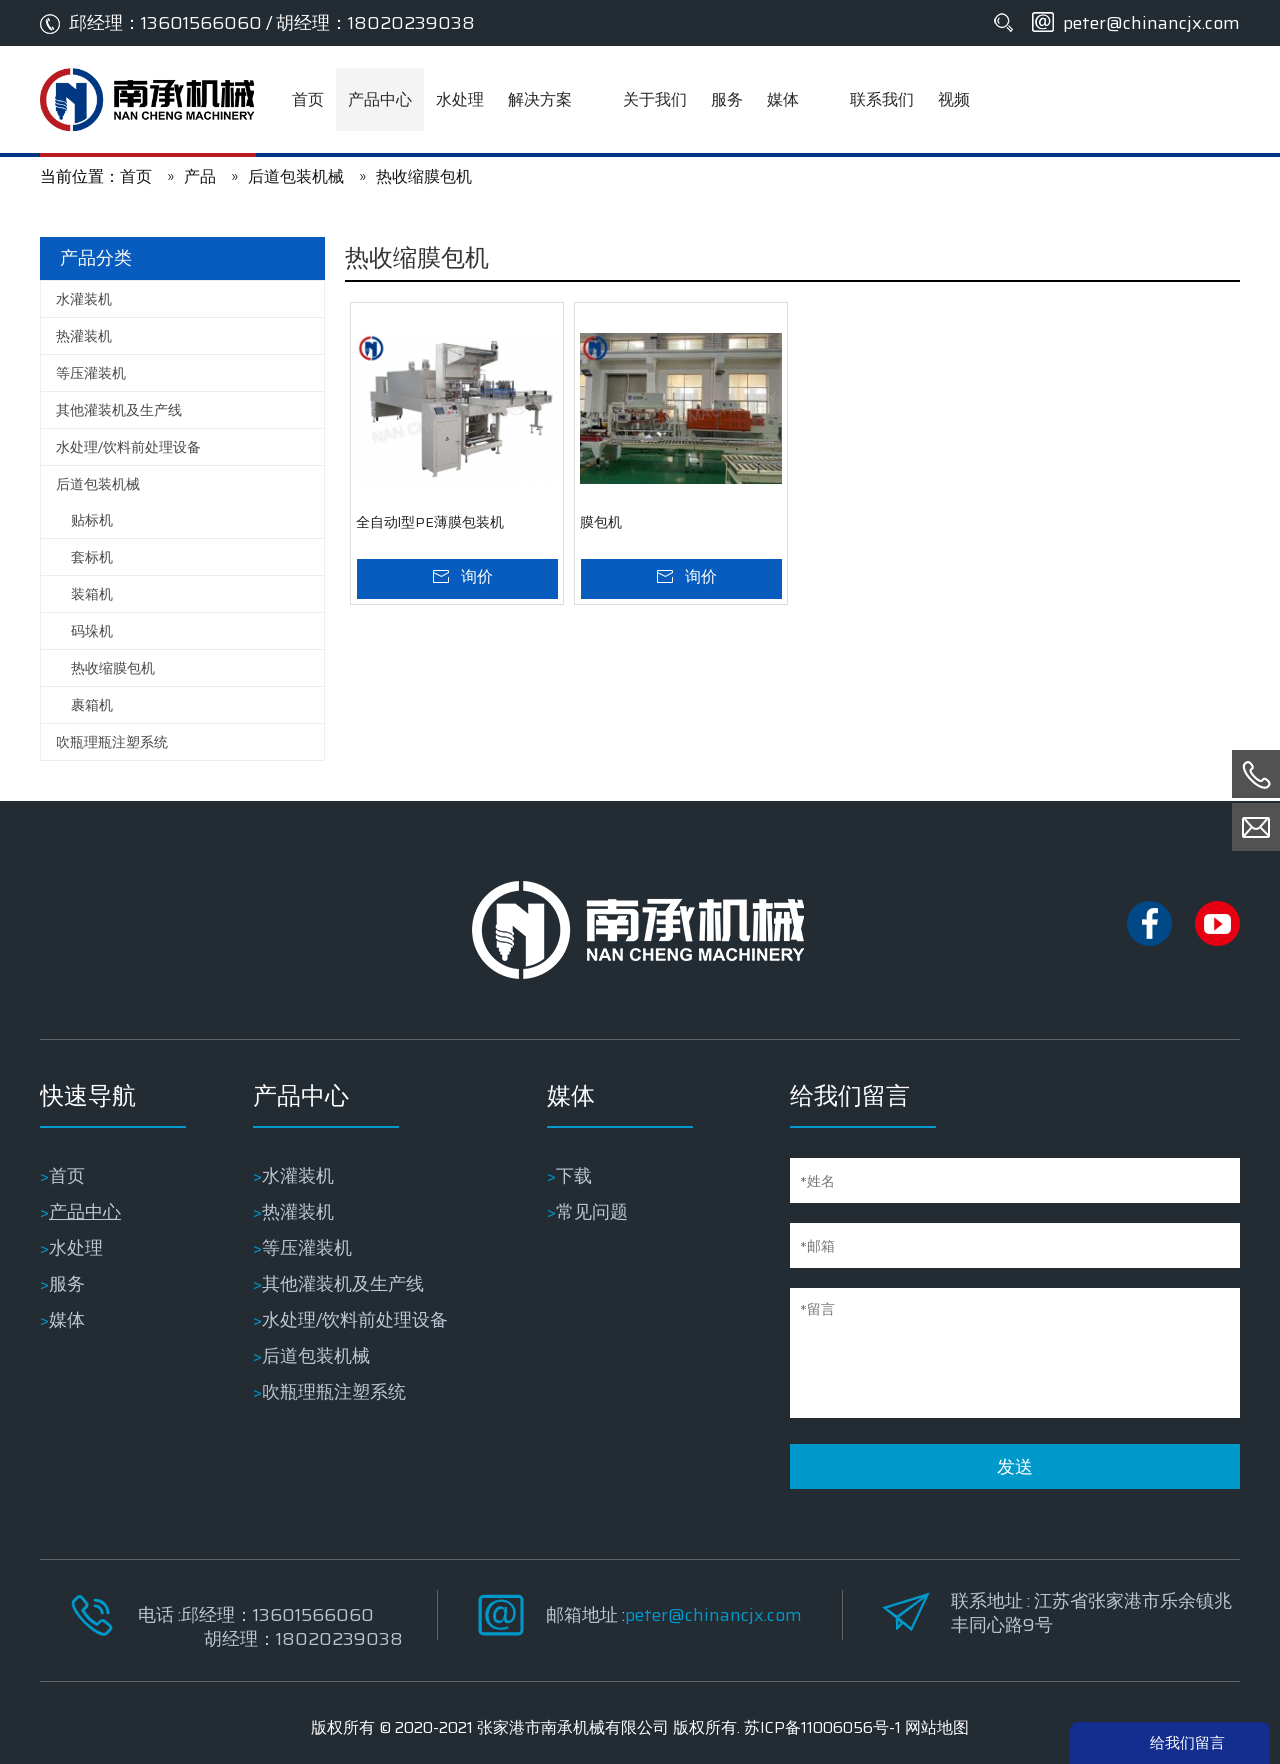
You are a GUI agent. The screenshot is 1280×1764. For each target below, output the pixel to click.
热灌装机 (84, 336)
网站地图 (937, 1727)
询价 (477, 576)
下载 (574, 1176)
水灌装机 (84, 299)
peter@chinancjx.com (1151, 23)
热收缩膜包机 (113, 668)
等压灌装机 (91, 373)
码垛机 (92, 631)
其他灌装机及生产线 (119, 410)
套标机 (92, 557)
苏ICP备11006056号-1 (822, 1727)
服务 (67, 1284)
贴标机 (92, 520)
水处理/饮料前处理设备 (128, 447)
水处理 (76, 1248)
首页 (67, 1176)
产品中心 (85, 1212)
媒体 (67, 1320)
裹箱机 (92, 705)
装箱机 (92, 594)
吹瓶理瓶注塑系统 (112, 742)
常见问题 (592, 1212)
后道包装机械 (98, 484)
